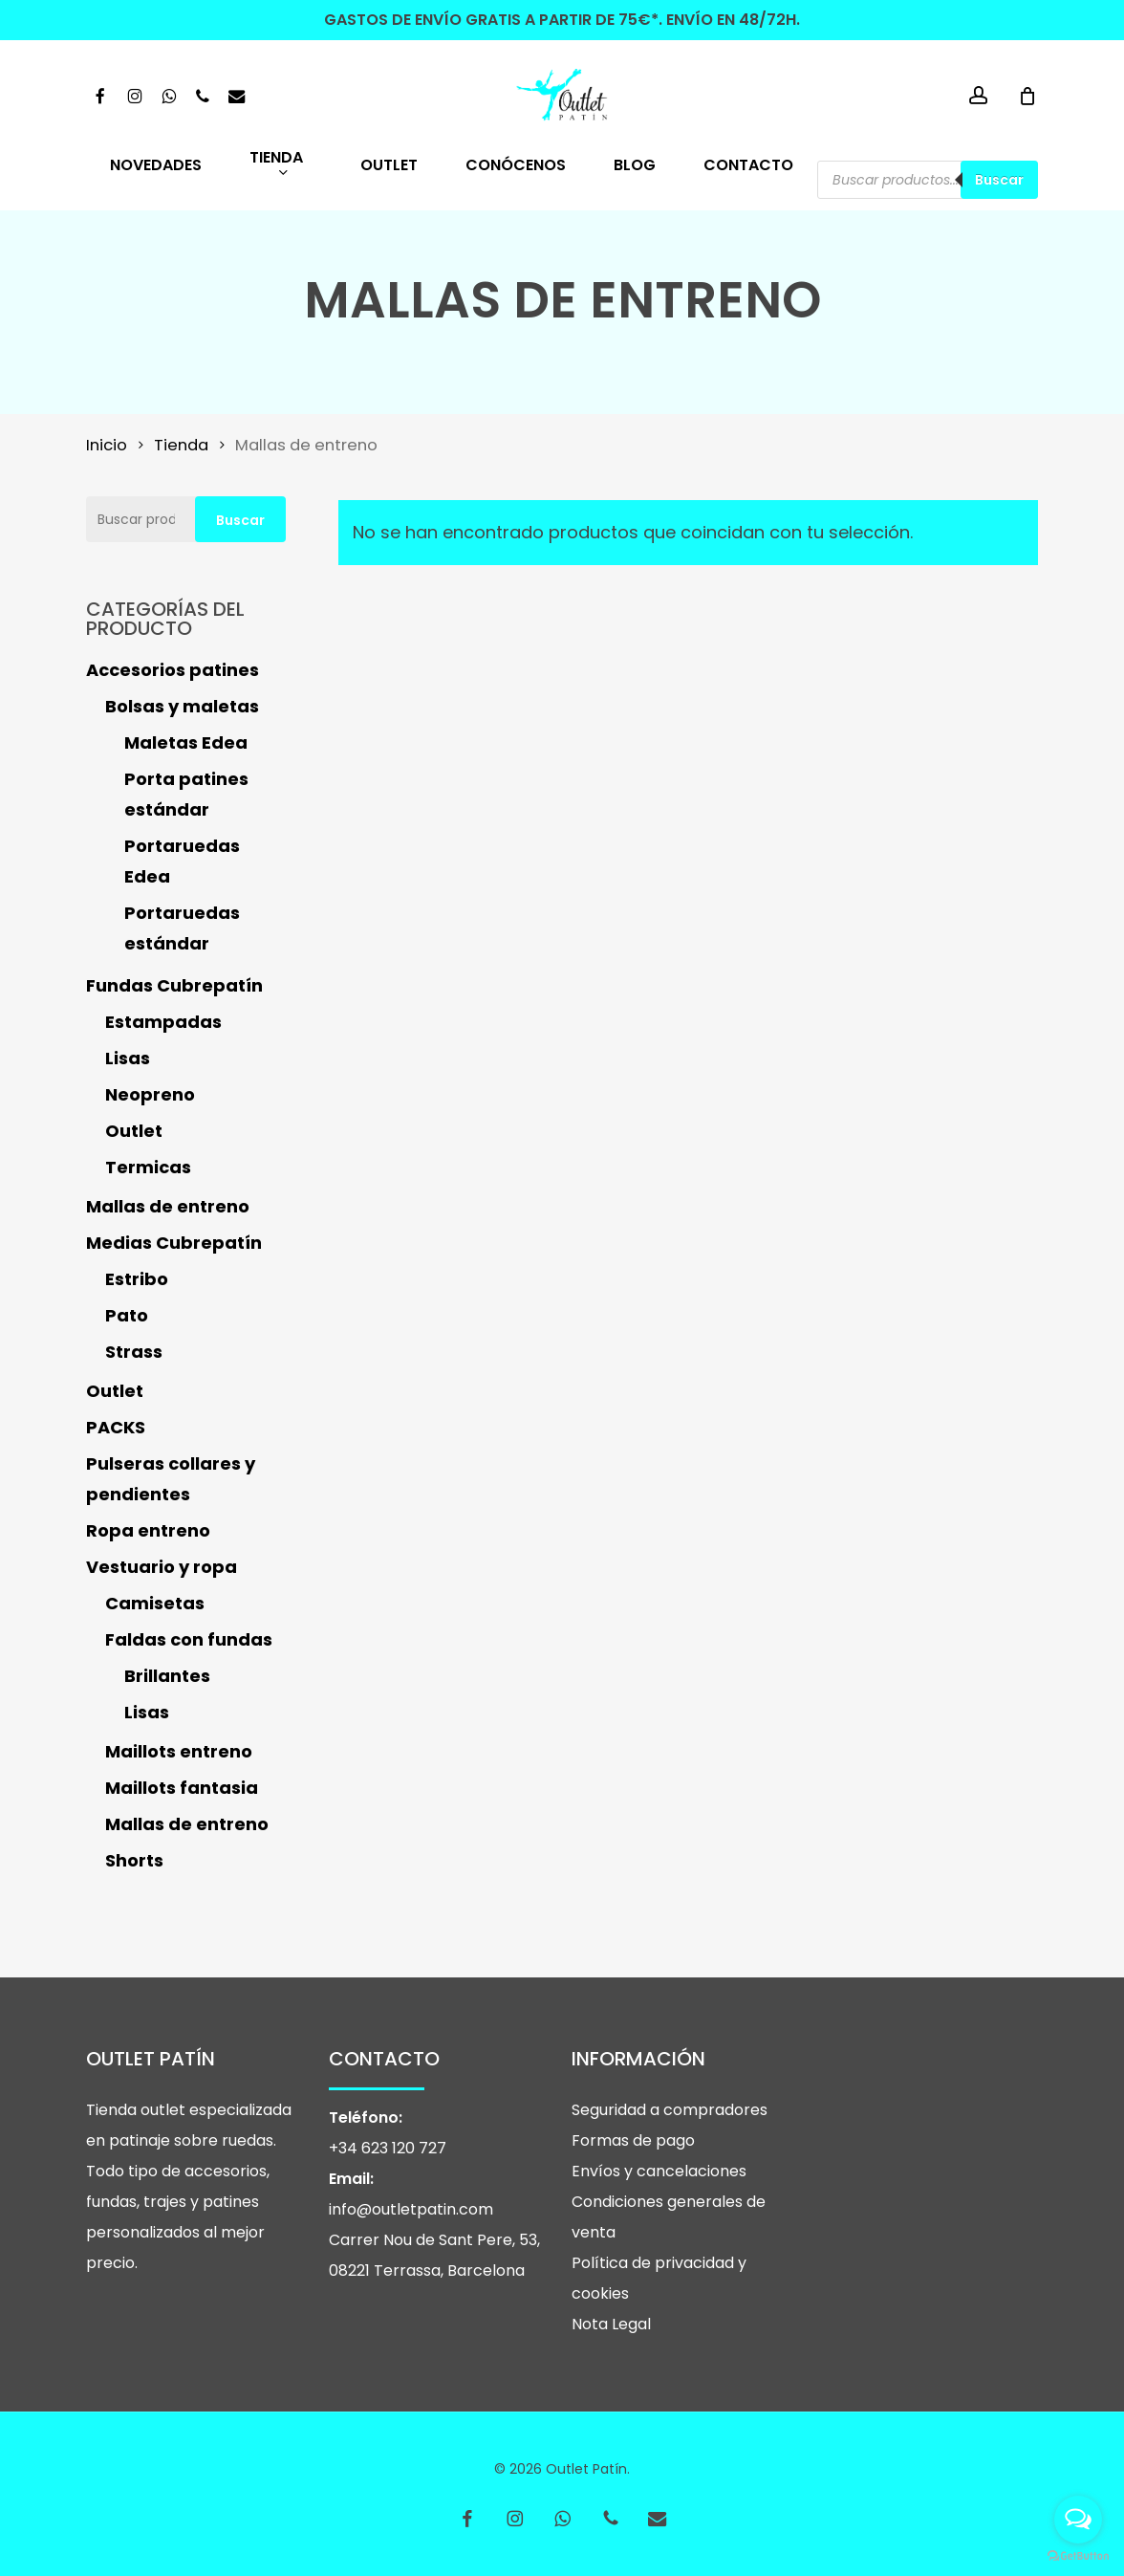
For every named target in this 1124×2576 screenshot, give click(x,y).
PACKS (115, 1427)
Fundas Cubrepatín (174, 985)
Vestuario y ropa (161, 1567)
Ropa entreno (148, 1530)
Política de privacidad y (659, 2263)
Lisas (127, 1058)
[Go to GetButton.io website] (1078, 2556)
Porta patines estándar (186, 794)
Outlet (133, 1131)
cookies (600, 2293)
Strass (133, 1352)
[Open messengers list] (1078, 2519)
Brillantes (167, 1676)
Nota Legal (611, 2324)
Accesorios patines (172, 670)
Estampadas (163, 1022)
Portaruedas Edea (182, 861)
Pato (126, 1315)
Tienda (181, 445)
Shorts (134, 1860)
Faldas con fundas (188, 1639)
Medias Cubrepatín (174, 1243)
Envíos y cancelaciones (659, 2171)
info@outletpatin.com (411, 2209)
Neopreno (150, 1094)
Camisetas (155, 1603)
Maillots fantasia (181, 1788)
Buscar (999, 179)
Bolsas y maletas (182, 706)
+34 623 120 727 (387, 2148)
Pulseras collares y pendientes (170, 1479)
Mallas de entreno (167, 1206)
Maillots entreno (178, 1751)
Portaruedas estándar (182, 928)
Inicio (106, 445)
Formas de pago (633, 2140)
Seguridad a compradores (669, 2110)
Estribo (136, 1279)
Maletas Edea (186, 742)
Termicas (148, 1167)
